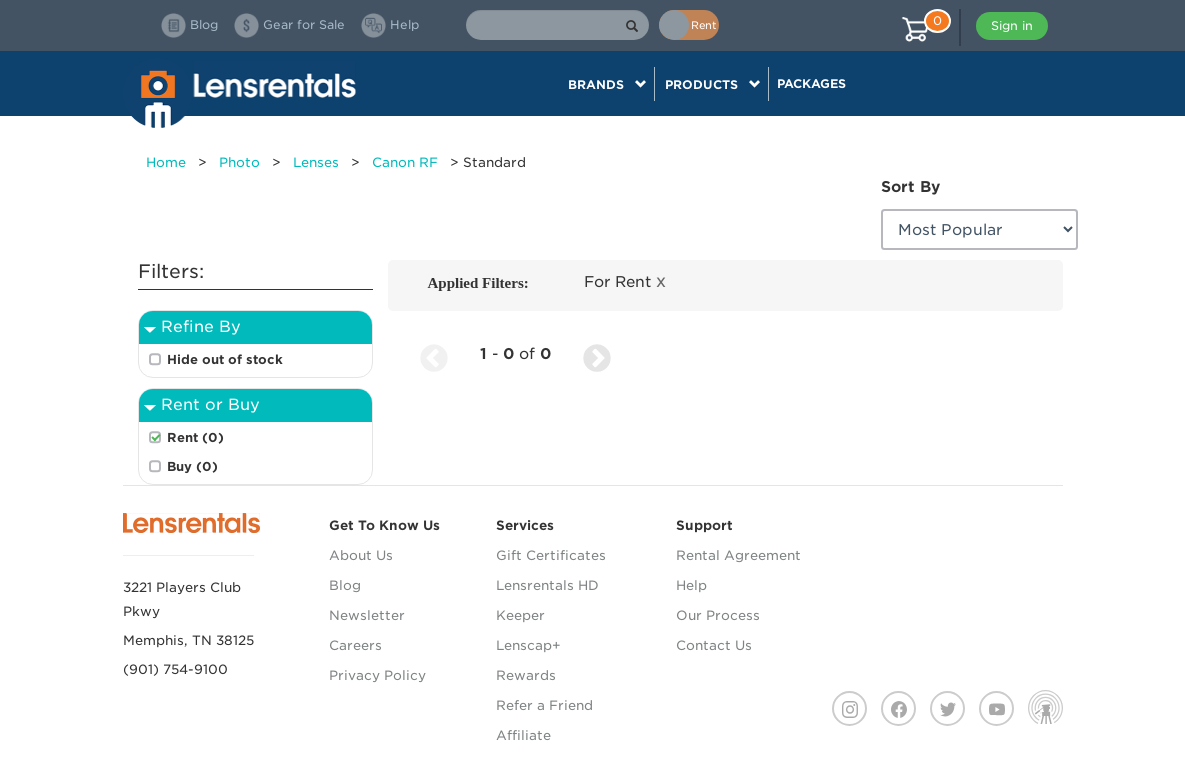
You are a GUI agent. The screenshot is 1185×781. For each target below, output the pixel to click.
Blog (345, 585)
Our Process (718, 615)
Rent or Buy (210, 404)
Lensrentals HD (547, 585)
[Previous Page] (434, 354)
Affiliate (523, 735)
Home (166, 162)
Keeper (520, 615)
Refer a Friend (544, 705)
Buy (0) (192, 466)
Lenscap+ (528, 645)
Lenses (316, 162)
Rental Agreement (738, 555)
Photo (239, 162)
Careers (355, 645)
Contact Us (714, 645)
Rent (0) (195, 437)
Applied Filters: (478, 283)
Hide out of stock (225, 359)
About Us (361, 555)
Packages (811, 83)
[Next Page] (597, 354)
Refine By (201, 326)
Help (691, 585)
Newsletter (367, 615)
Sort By (910, 187)
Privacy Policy (377, 675)
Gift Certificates (551, 555)
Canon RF (405, 162)
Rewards (526, 675)
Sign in (1012, 25)
